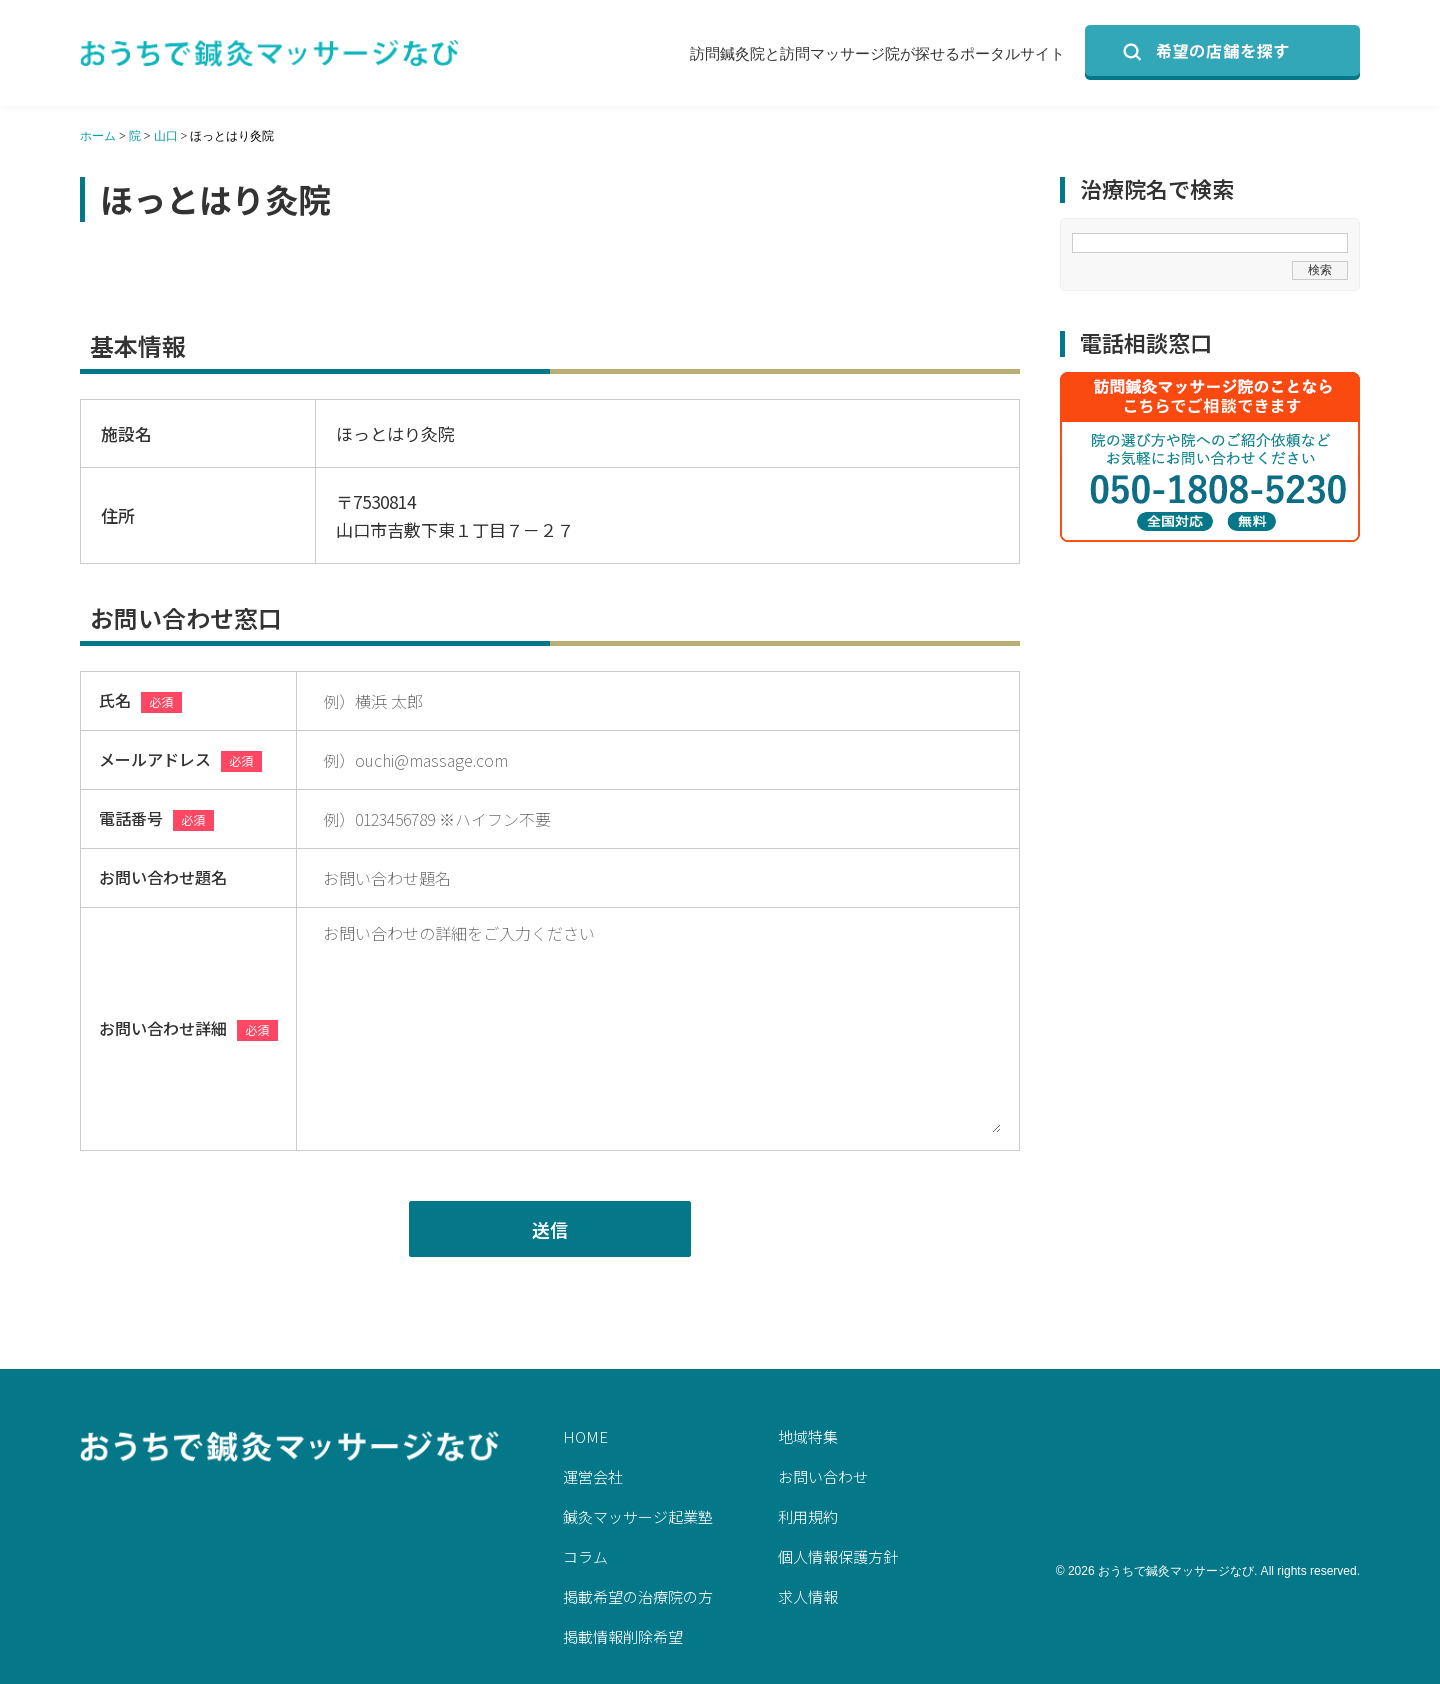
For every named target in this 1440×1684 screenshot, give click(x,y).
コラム (585, 1556)
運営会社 (593, 1476)
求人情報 (808, 1596)
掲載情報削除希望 (623, 1636)
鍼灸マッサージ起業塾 (638, 1516)
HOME (585, 1436)
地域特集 (808, 1436)
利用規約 (808, 1516)
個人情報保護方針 (838, 1556)
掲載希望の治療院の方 (638, 1596)
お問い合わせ (823, 1476)
